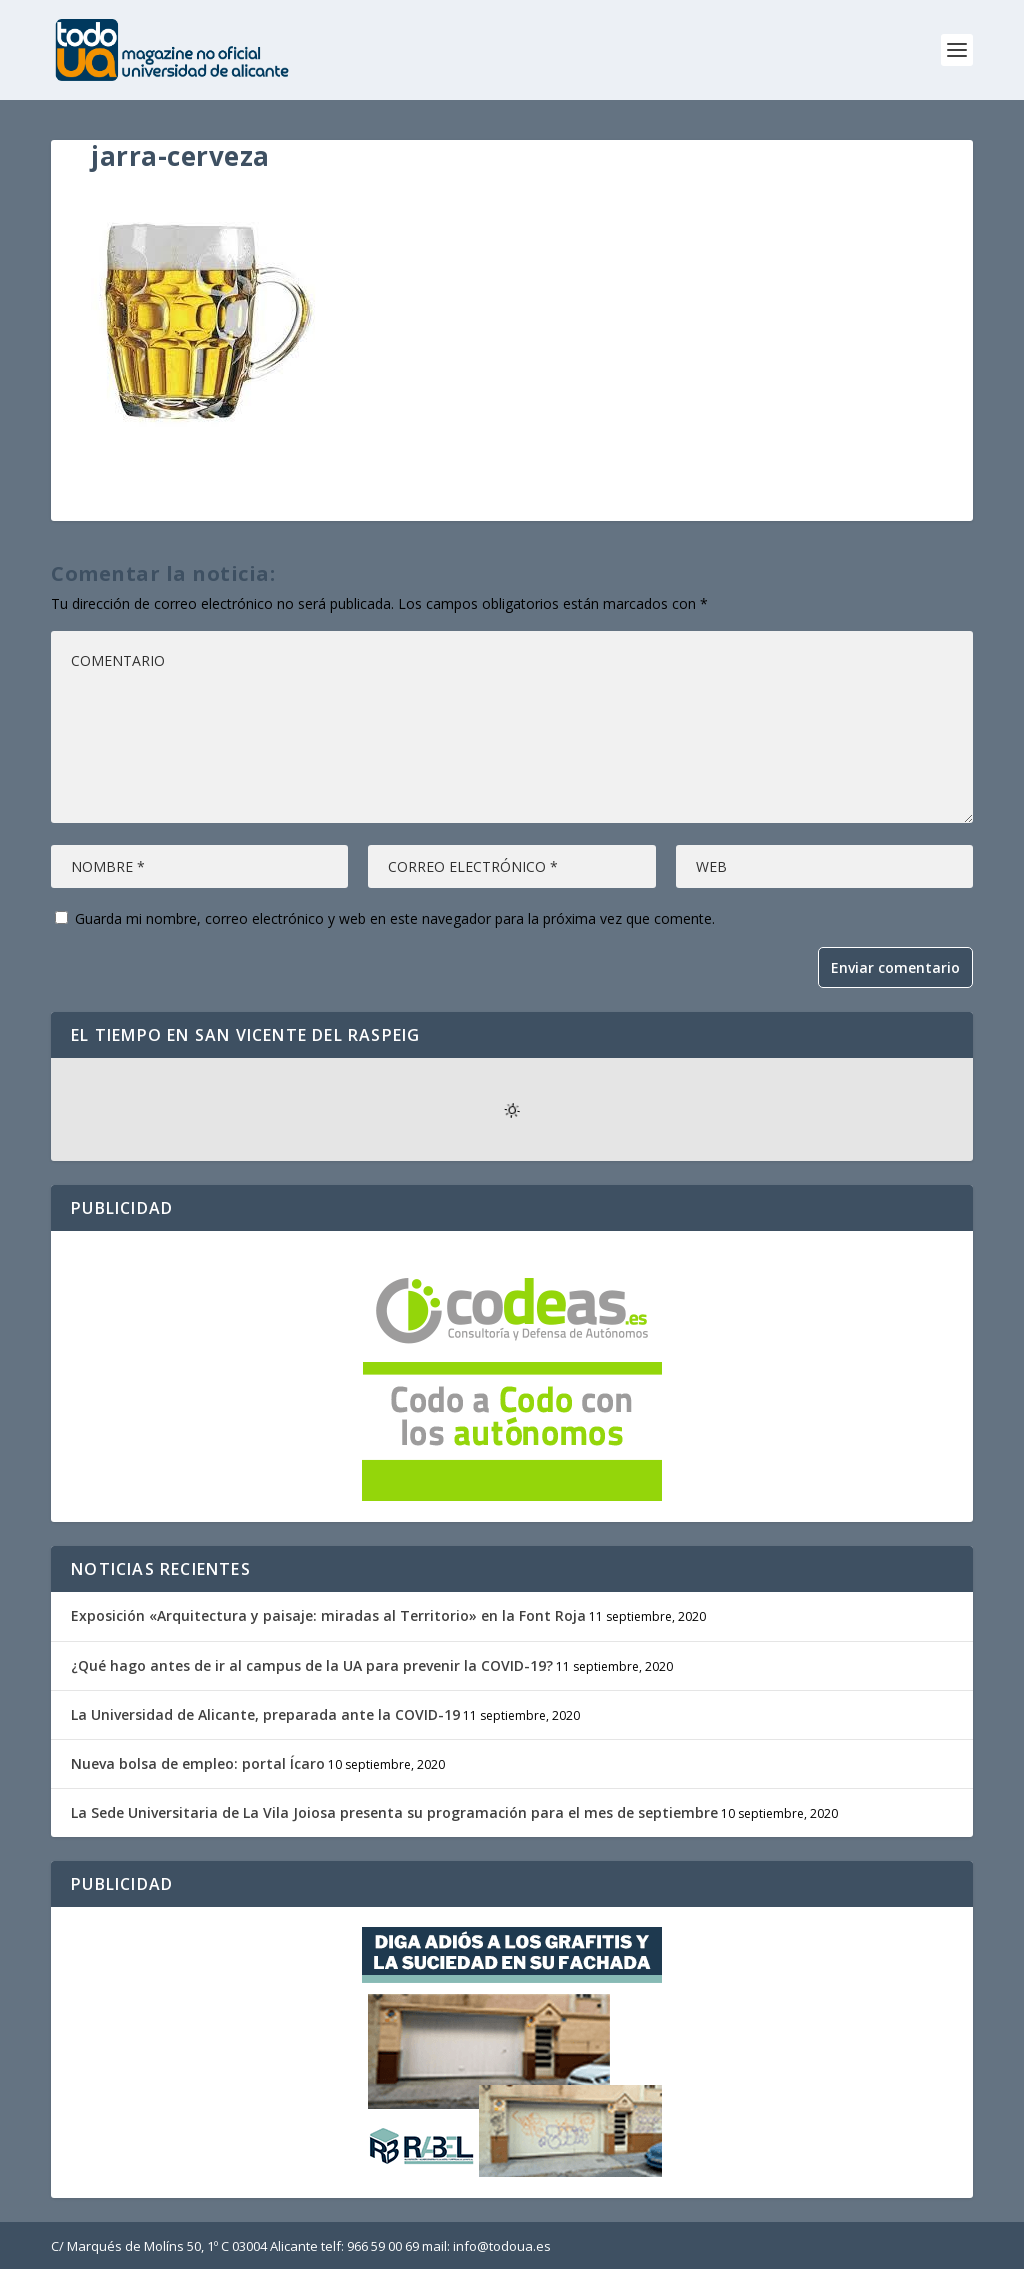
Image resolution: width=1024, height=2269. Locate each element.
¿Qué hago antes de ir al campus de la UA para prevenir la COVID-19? (312, 1665)
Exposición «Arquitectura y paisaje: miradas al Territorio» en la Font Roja (328, 1615)
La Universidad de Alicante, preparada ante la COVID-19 (265, 1714)
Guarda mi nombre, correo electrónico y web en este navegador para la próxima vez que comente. (395, 918)
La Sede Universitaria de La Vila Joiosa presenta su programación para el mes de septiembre (394, 1812)
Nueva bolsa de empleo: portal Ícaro (198, 1763)
